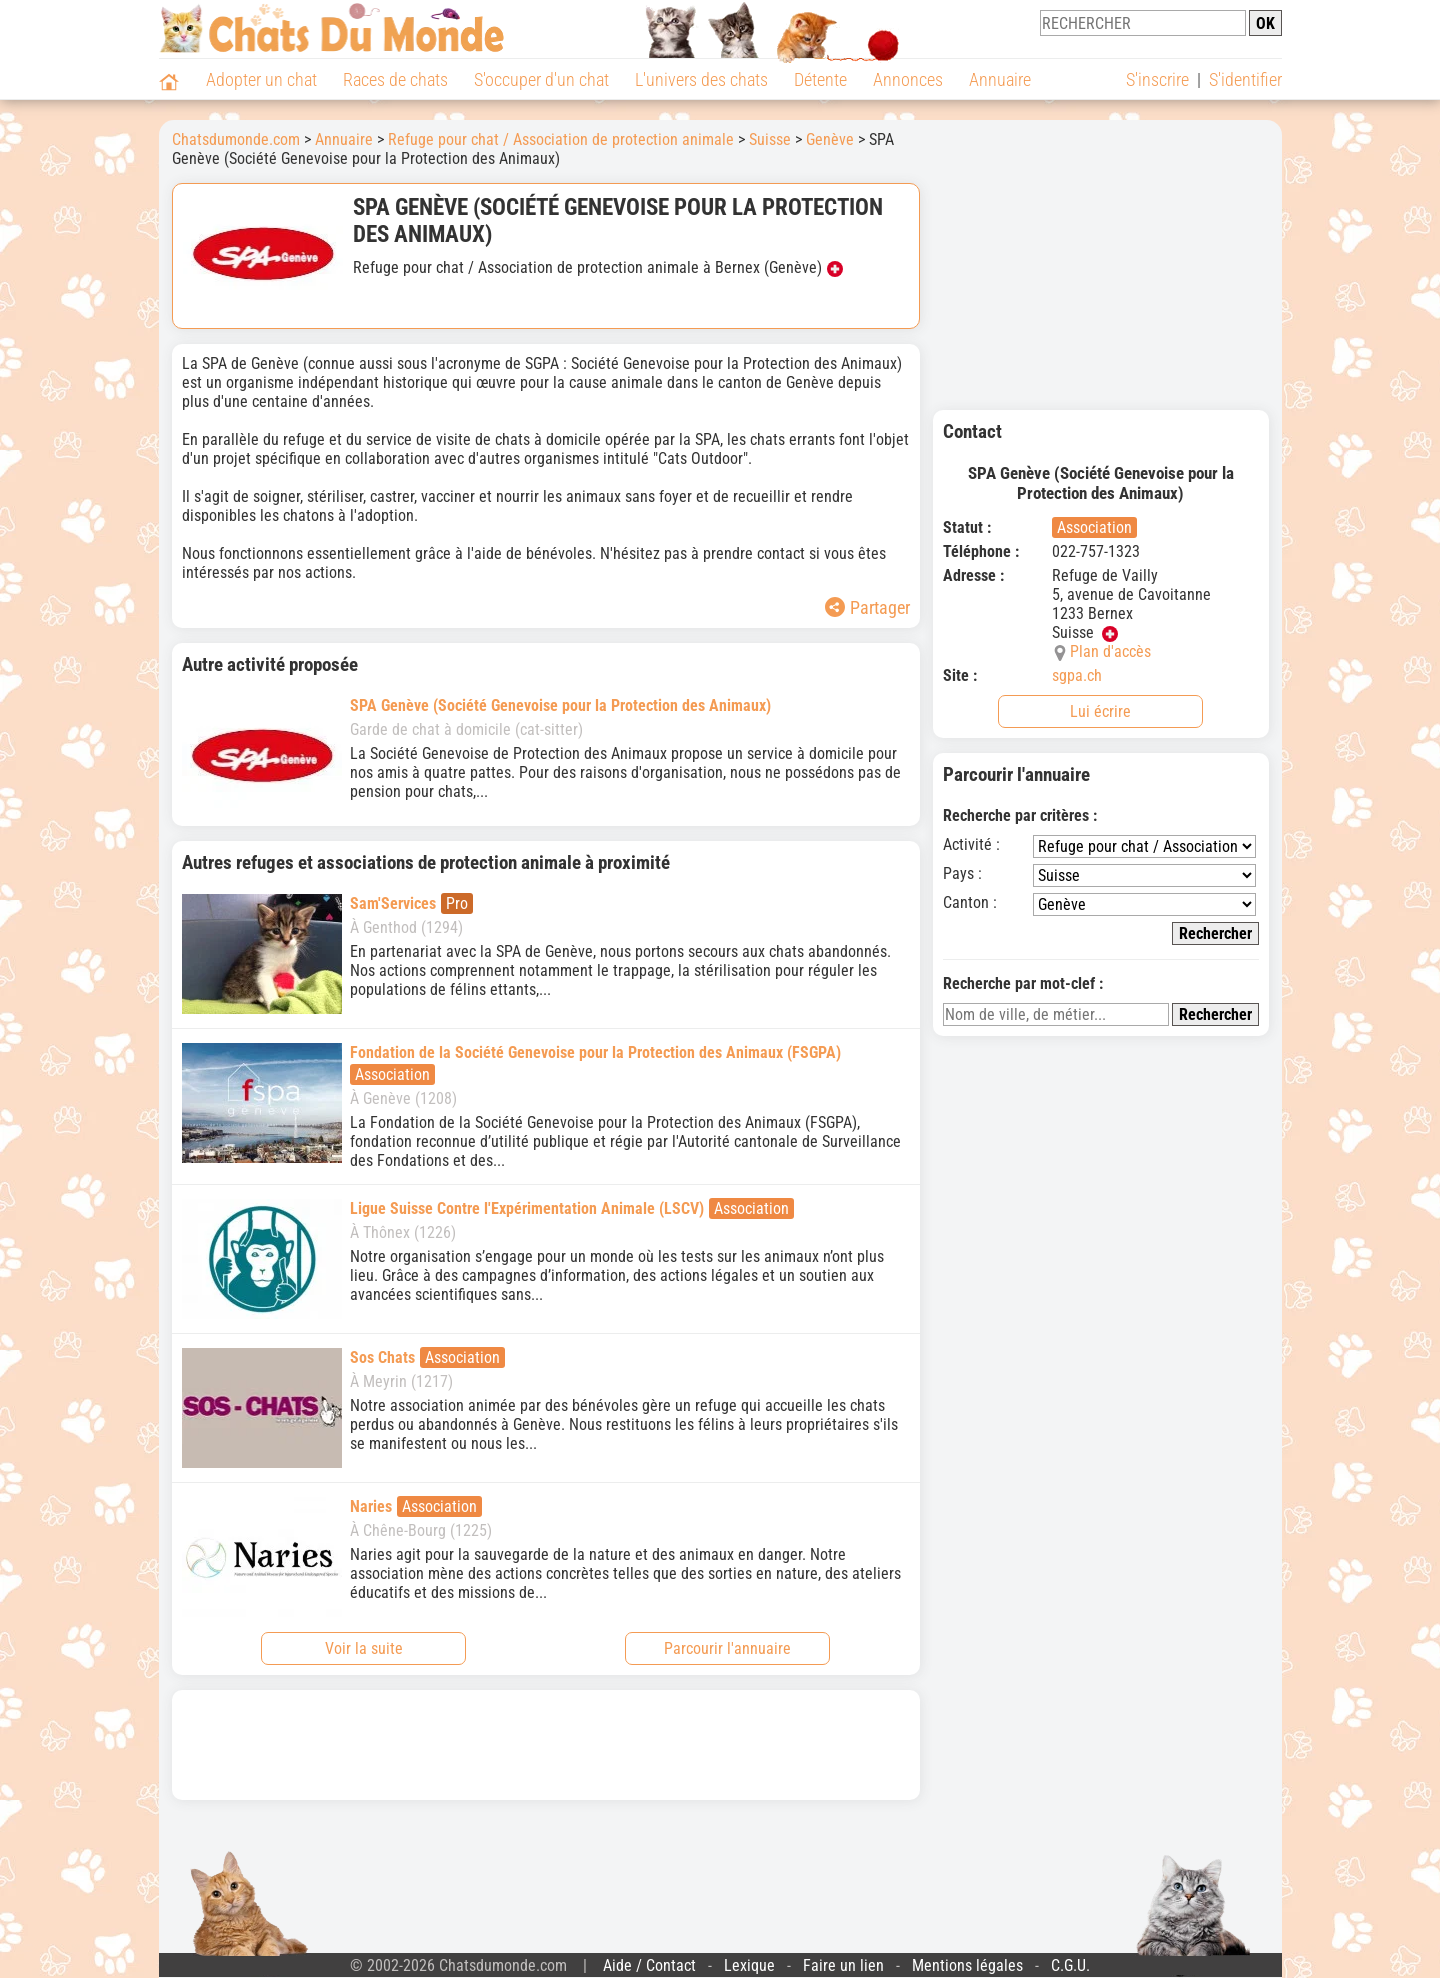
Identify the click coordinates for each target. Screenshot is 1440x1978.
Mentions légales (967, 1965)
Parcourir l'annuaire (727, 1648)
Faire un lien (843, 1965)
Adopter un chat (261, 79)
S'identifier (1245, 79)
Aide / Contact (649, 1965)
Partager (867, 607)
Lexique (749, 1965)
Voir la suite (364, 1648)
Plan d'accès (1110, 651)
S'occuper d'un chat (541, 79)
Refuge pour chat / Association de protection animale (561, 139)
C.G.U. (1070, 1965)
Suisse (770, 139)
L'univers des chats (701, 79)
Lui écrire (1100, 711)
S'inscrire (1157, 79)
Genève (830, 139)
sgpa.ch (1077, 675)
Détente (820, 79)
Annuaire (1000, 79)
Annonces (908, 79)
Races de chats (395, 79)
